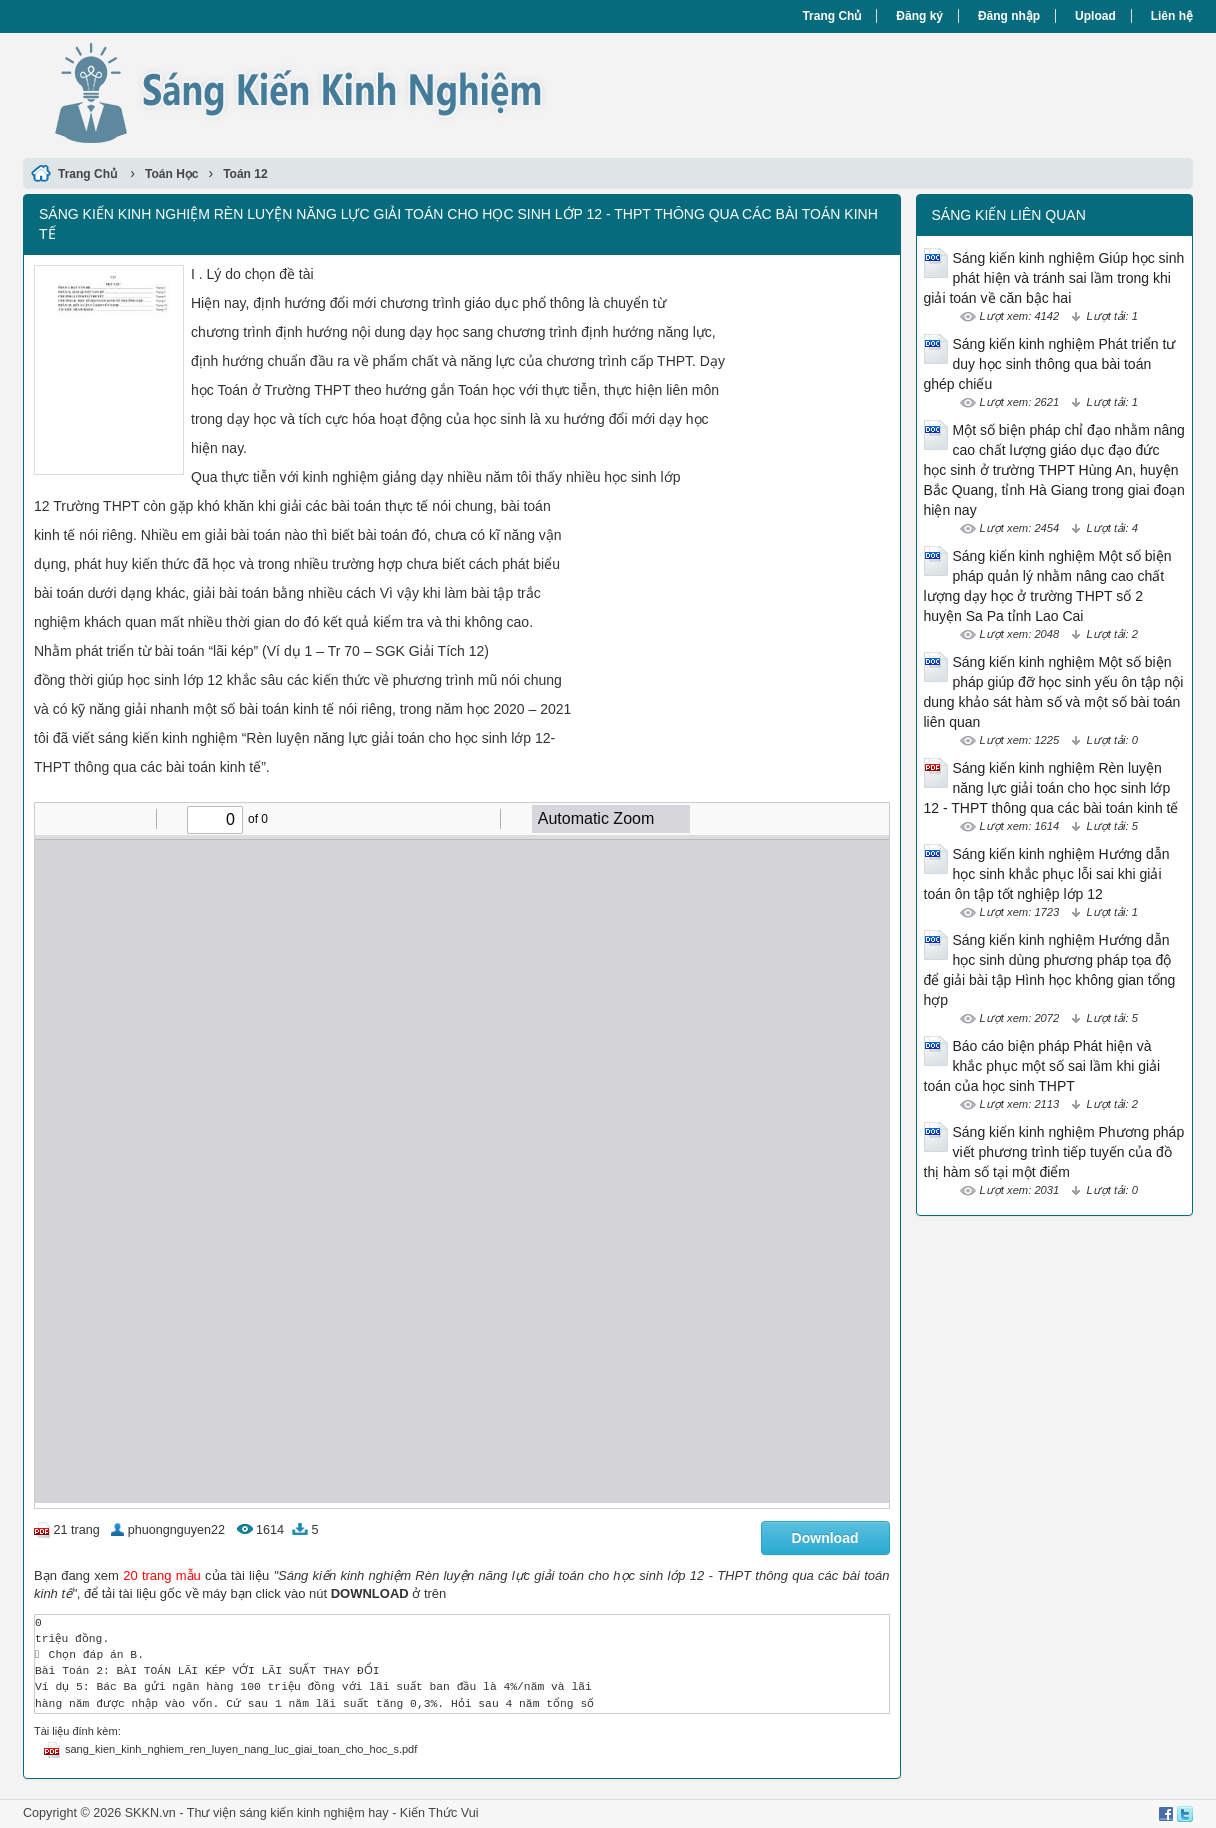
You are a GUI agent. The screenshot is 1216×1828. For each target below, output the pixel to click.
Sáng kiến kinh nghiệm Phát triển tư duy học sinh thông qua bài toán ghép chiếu (1050, 364)
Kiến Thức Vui (439, 1813)
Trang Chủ (831, 16)
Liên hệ (1172, 16)
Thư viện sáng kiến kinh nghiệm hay (288, 1813)
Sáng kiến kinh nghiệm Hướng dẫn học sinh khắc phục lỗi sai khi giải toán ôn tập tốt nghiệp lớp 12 (1047, 874)
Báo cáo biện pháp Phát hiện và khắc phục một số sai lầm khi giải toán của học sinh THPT (1042, 1066)
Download (825, 1538)
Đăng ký (919, 16)
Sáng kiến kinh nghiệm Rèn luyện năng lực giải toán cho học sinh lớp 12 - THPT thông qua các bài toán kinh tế (1051, 788)
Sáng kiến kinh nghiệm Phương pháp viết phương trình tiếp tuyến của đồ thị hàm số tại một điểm (1054, 1152)
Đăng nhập (1009, 16)
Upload (1095, 16)
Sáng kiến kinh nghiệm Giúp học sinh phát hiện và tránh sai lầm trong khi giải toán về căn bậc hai (1054, 278)
